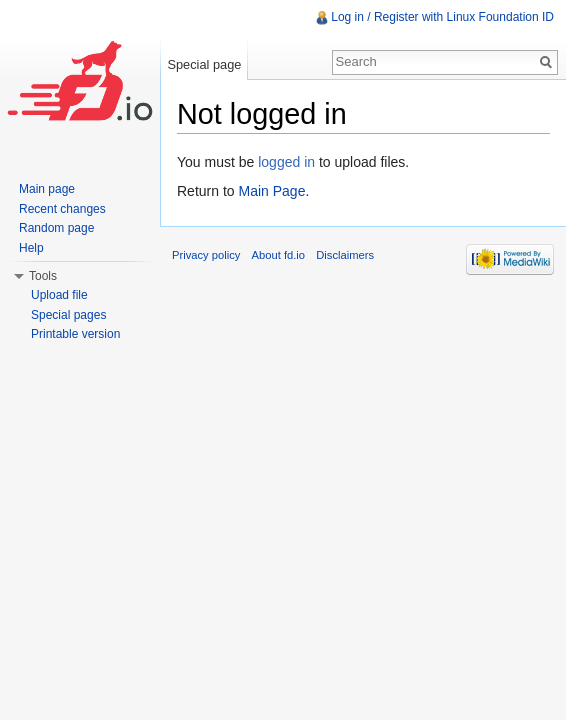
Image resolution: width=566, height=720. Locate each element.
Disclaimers (345, 255)
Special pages (68, 315)
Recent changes (62, 209)
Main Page (271, 191)
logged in (286, 162)
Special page (204, 64)
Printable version (75, 334)
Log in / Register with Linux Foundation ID (442, 17)
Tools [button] (43, 276)
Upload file (59, 295)
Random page (56, 228)
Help (31, 248)
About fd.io (279, 255)
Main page (47, 189)
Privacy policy (206, 255)
